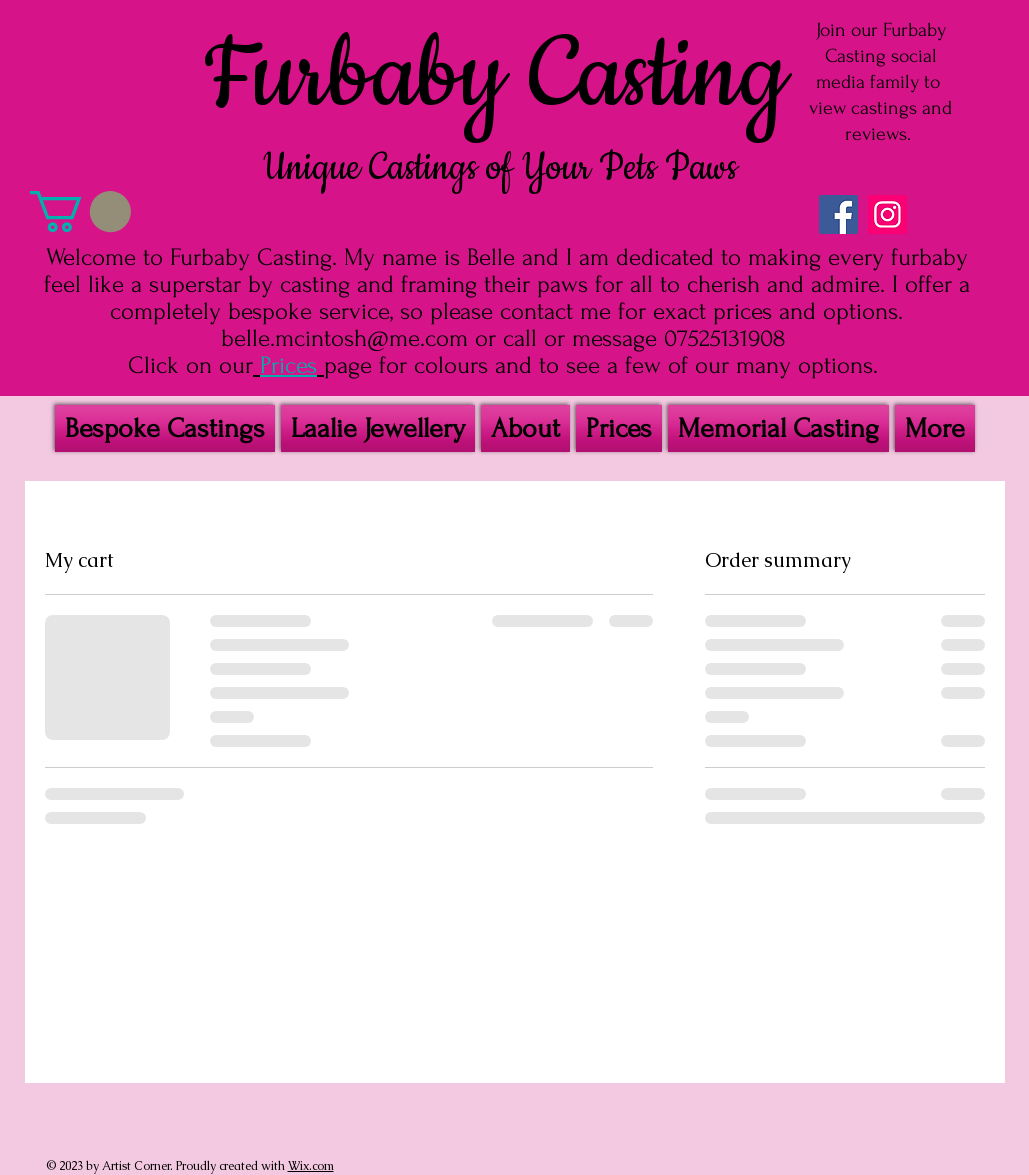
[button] (80, 211)
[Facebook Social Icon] (838, 214)
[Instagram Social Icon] (887, 214)
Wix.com (311, 1166)
